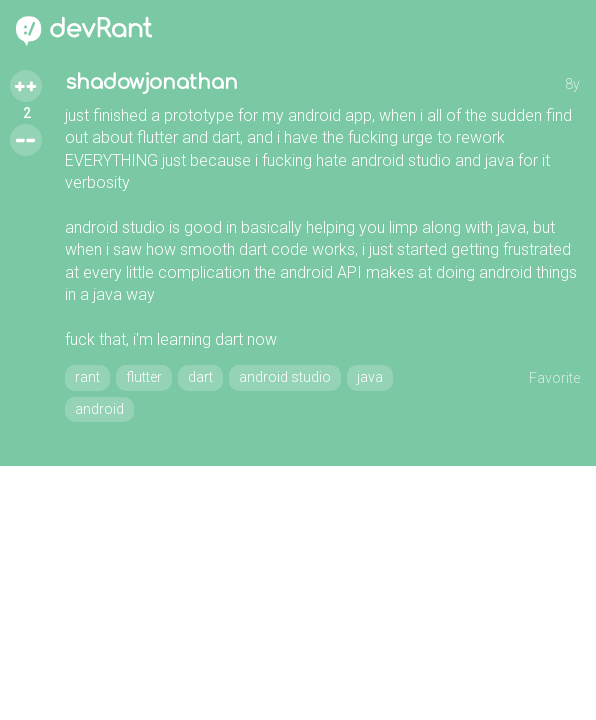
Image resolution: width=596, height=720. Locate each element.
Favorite (554, 378)
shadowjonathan (151, 82)
